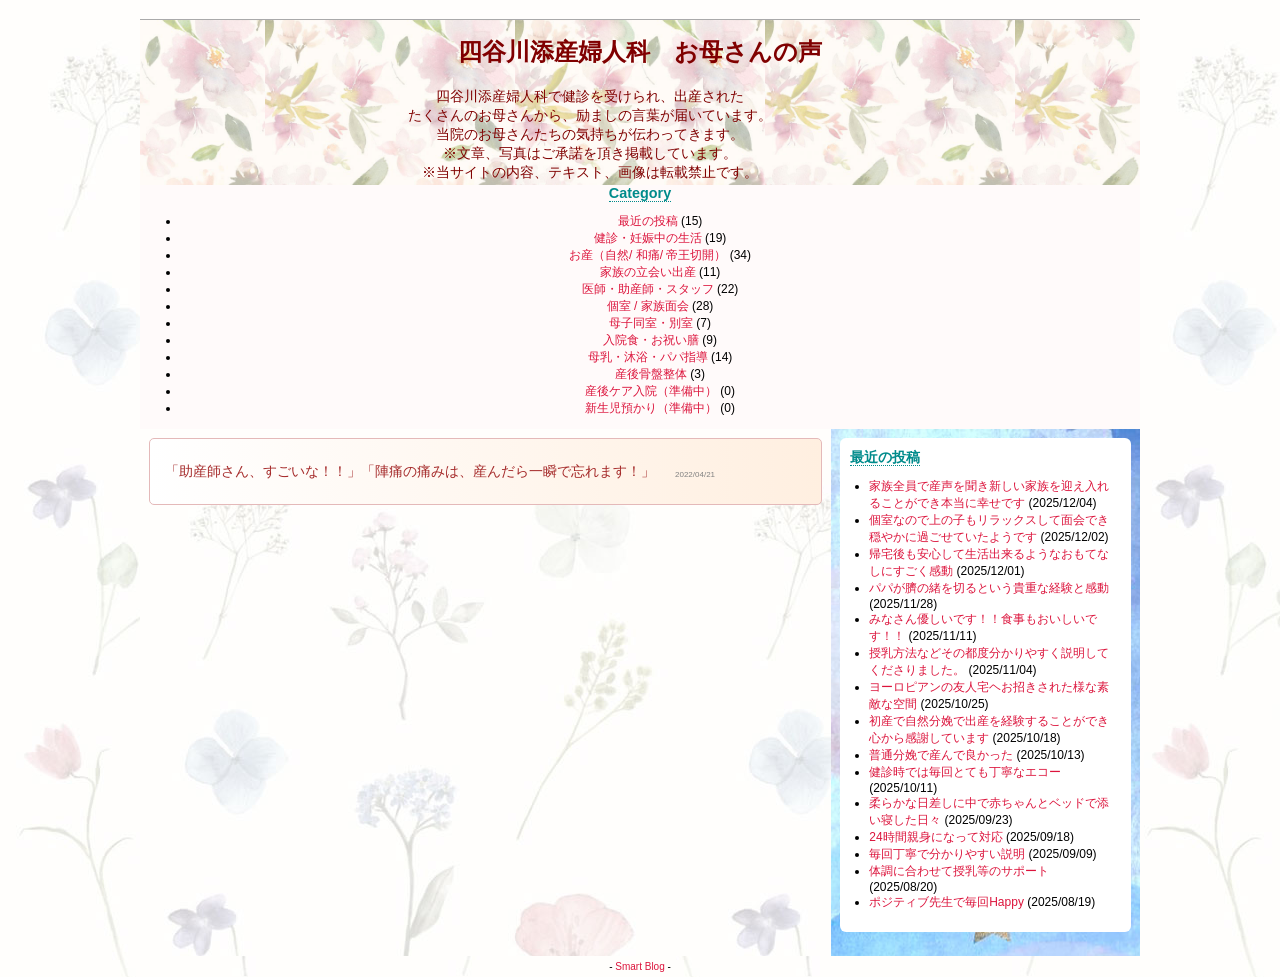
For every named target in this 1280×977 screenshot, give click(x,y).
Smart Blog (639, 966)
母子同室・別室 (651, 323)
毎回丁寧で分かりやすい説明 (947, 854)
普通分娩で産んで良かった (941, 755)
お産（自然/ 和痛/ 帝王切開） (649, 255)
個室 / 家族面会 (648, 306)
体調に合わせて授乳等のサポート (959, 871)
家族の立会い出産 (648, 272)
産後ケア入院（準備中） (651, 391)
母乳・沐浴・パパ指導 (648, 357)
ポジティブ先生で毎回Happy (946, 902)
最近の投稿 (660, 221)
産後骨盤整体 (651, 374)
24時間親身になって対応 (935, 837)
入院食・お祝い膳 (651, 340)
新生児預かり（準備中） (651, 408)
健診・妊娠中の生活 (648, 238)
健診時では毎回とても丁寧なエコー (965, 772)
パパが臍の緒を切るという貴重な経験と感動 (989, 588)
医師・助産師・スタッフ (648, 289)
